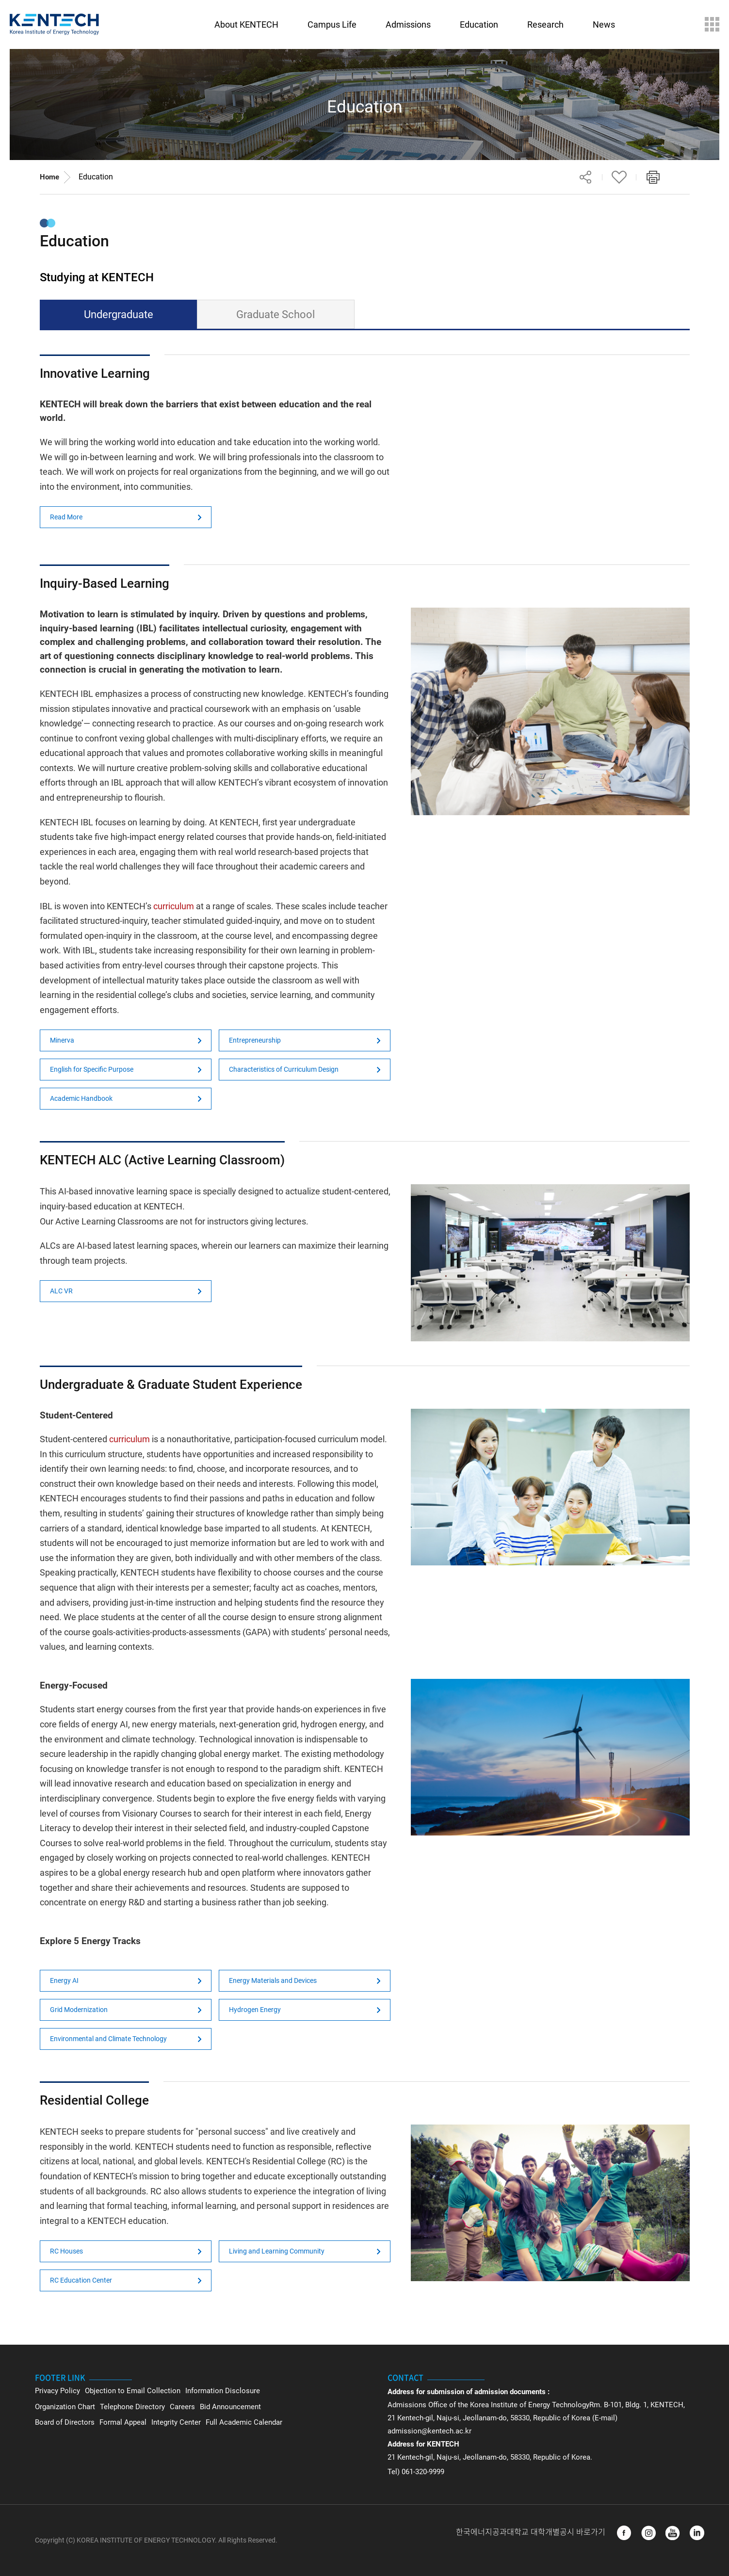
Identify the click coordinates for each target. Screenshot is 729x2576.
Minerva (62, 1040)
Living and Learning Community (276, 2251)
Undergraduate (118, 314)
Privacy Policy (57, 2390)
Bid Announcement (230, 2406)
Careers (182, 2406)
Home (49, 177)
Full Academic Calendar (244, 2422)
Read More (66, 517)
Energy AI (64, 1980)
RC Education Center (81, 2280)
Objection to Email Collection (132, 2390)
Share (585, 177)
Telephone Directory (132, 2406)
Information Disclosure (222, 2390)
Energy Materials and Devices (273, 1980)
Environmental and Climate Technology (108, 2039)
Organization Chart (65, 2406)
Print (653, 177)
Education (96, 176)
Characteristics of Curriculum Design (284, 1069)
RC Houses (66, 2251)
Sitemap (712, 24)
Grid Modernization (79, 2009)
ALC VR (61, 1291)
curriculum (173, 906)
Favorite (619, 177)
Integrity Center (176, 2422)
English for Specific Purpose (91, 1069)
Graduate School (275, 314)
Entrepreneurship (255, 1040)
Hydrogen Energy (255, 2009)
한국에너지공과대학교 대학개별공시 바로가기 (531, 2532)
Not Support (550, 467)
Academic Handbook (81, 1098)
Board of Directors (65, 2422)
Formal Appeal (122, 2422)
